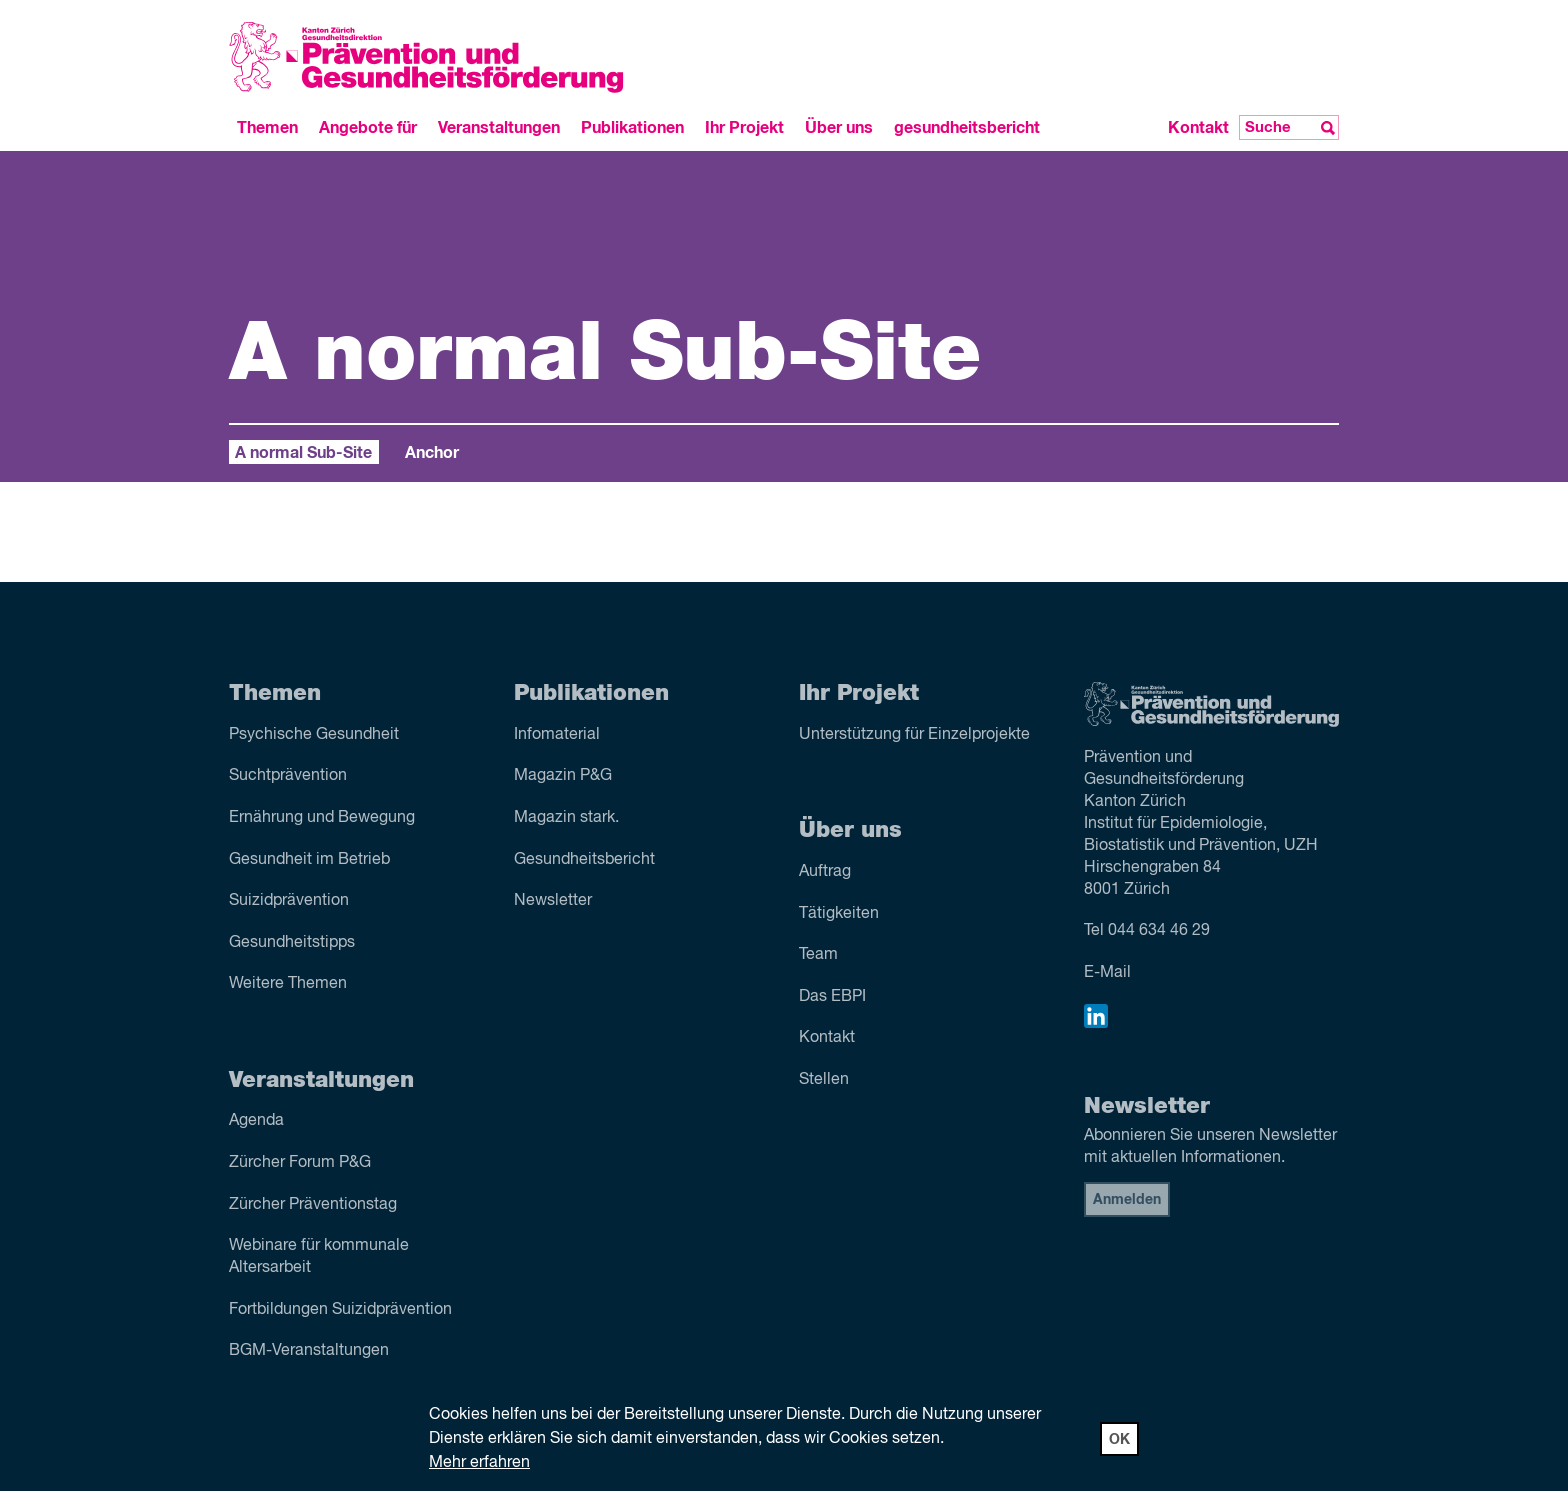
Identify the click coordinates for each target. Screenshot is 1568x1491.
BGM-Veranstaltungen (309, 1351)
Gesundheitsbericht (584, 860)
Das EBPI (832, 997)
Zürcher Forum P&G (300, 1163)
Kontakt (1198, 128)
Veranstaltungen (499, 128)
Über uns (839, 128)
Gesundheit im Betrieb (309, 860)
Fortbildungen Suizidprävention (340, 1310)
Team (818, 955)
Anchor (432, 453)
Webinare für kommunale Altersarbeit (319, 1257)
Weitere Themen (288, 984)
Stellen (824, 1080)
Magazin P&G (563, 776)
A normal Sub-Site (303, 453)
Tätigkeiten (839, 914)
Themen (267, 128)
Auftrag (825, 872)
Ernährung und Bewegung (322, 818)
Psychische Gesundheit (314, 735)
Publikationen (632, 128)
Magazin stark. (566, 818)
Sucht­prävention (288, 776)
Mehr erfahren (479, 1463)
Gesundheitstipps (292, 943)
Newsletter (553, 901)
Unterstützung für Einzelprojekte (914, 735)
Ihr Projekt (744, 128)
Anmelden (1127, 1200)
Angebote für (368, 128)
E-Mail (1107, 973)
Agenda (256, 1121)
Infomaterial (557, 735)
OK (1119, 1440)
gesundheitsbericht (967, 128)
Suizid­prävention (289, 901)
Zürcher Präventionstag (313, 1205)
